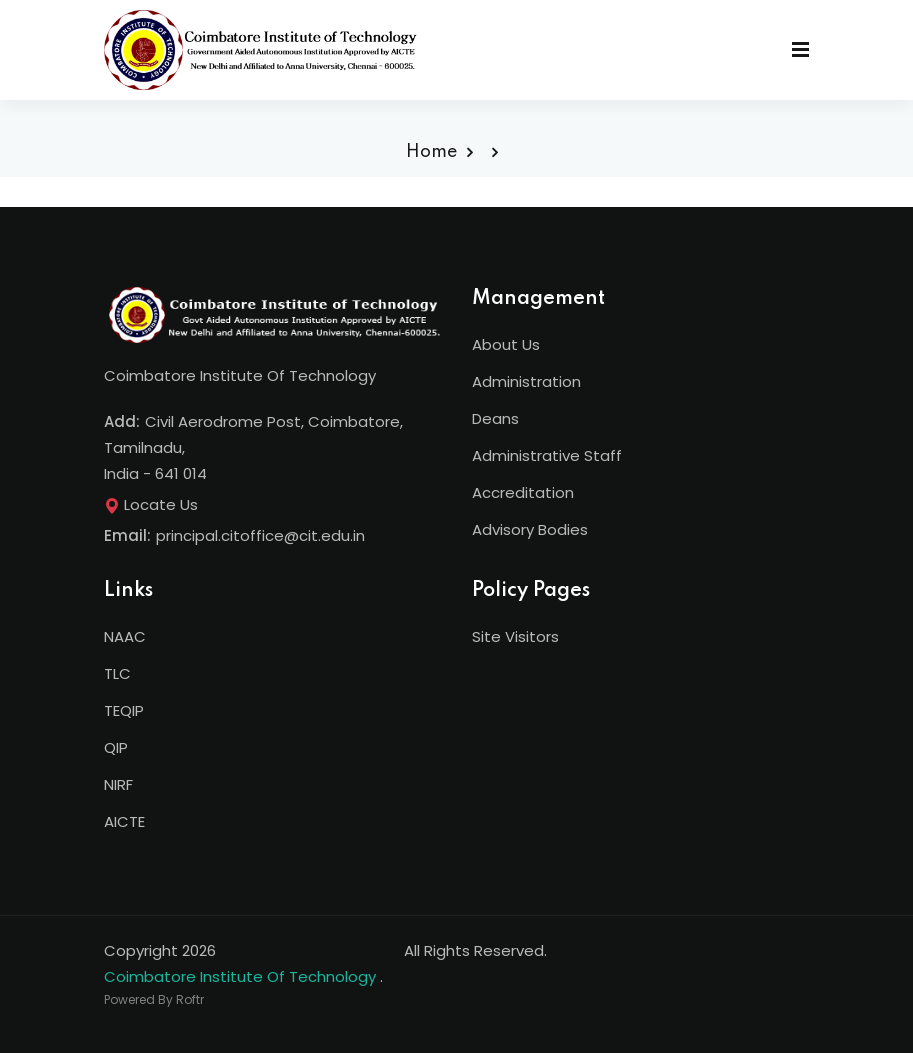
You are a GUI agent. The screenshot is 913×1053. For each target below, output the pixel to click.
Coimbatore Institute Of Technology (240, 976)
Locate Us (151, 504)
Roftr (190, 999)
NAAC (125, 636)
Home (431, 152)
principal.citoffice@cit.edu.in (260, 535)
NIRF (118, 784)
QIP (116, 747)
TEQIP (124, 710)
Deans (495, 418)
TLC (117, 673)
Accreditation (523, 492)
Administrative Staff (547, 455)
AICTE (124, 821)
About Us (506, 344)
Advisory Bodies (530, 529)
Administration (526, 381)
